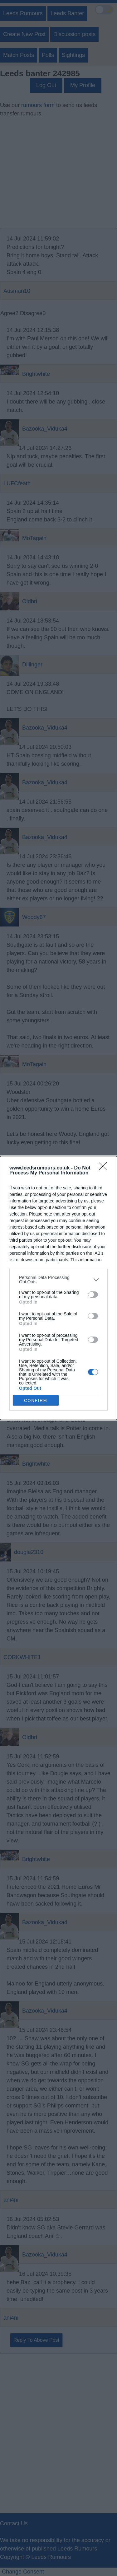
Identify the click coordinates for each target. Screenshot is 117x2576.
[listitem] (58, 1279)
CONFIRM (35, 1400)
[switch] (93, 1294)
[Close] (105, 1168)
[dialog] (58, 1288)
